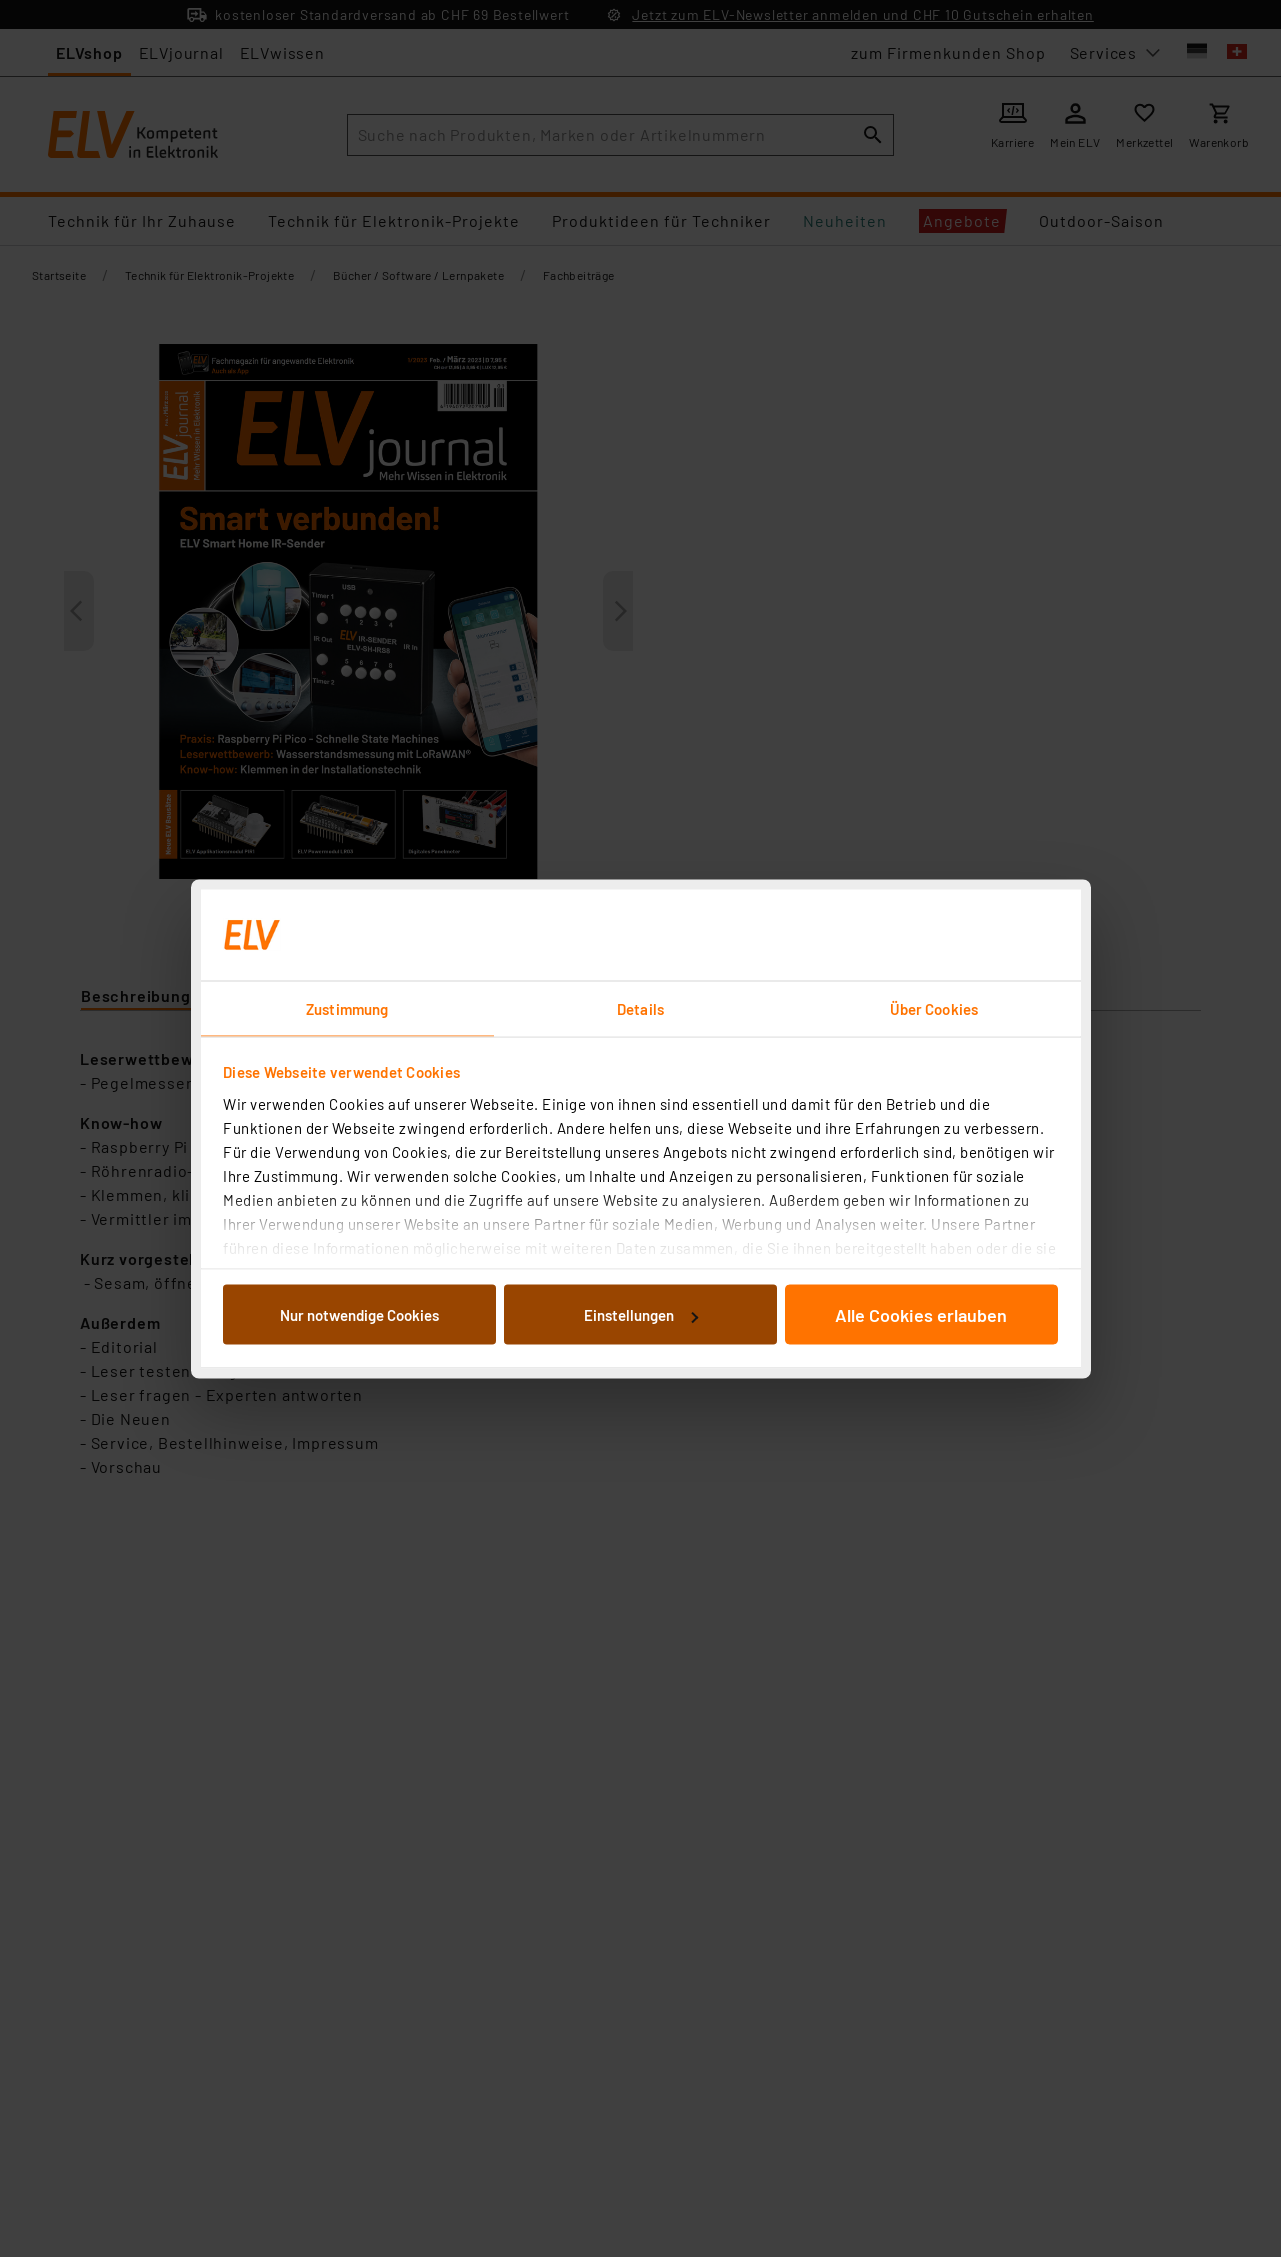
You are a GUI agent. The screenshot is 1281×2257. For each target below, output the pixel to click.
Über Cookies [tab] (934, 1008)
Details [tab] (640, 1008)
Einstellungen (641, 1315)
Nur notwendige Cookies (359, 1315)
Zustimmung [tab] (347, 1008)
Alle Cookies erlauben (921, 1315)
